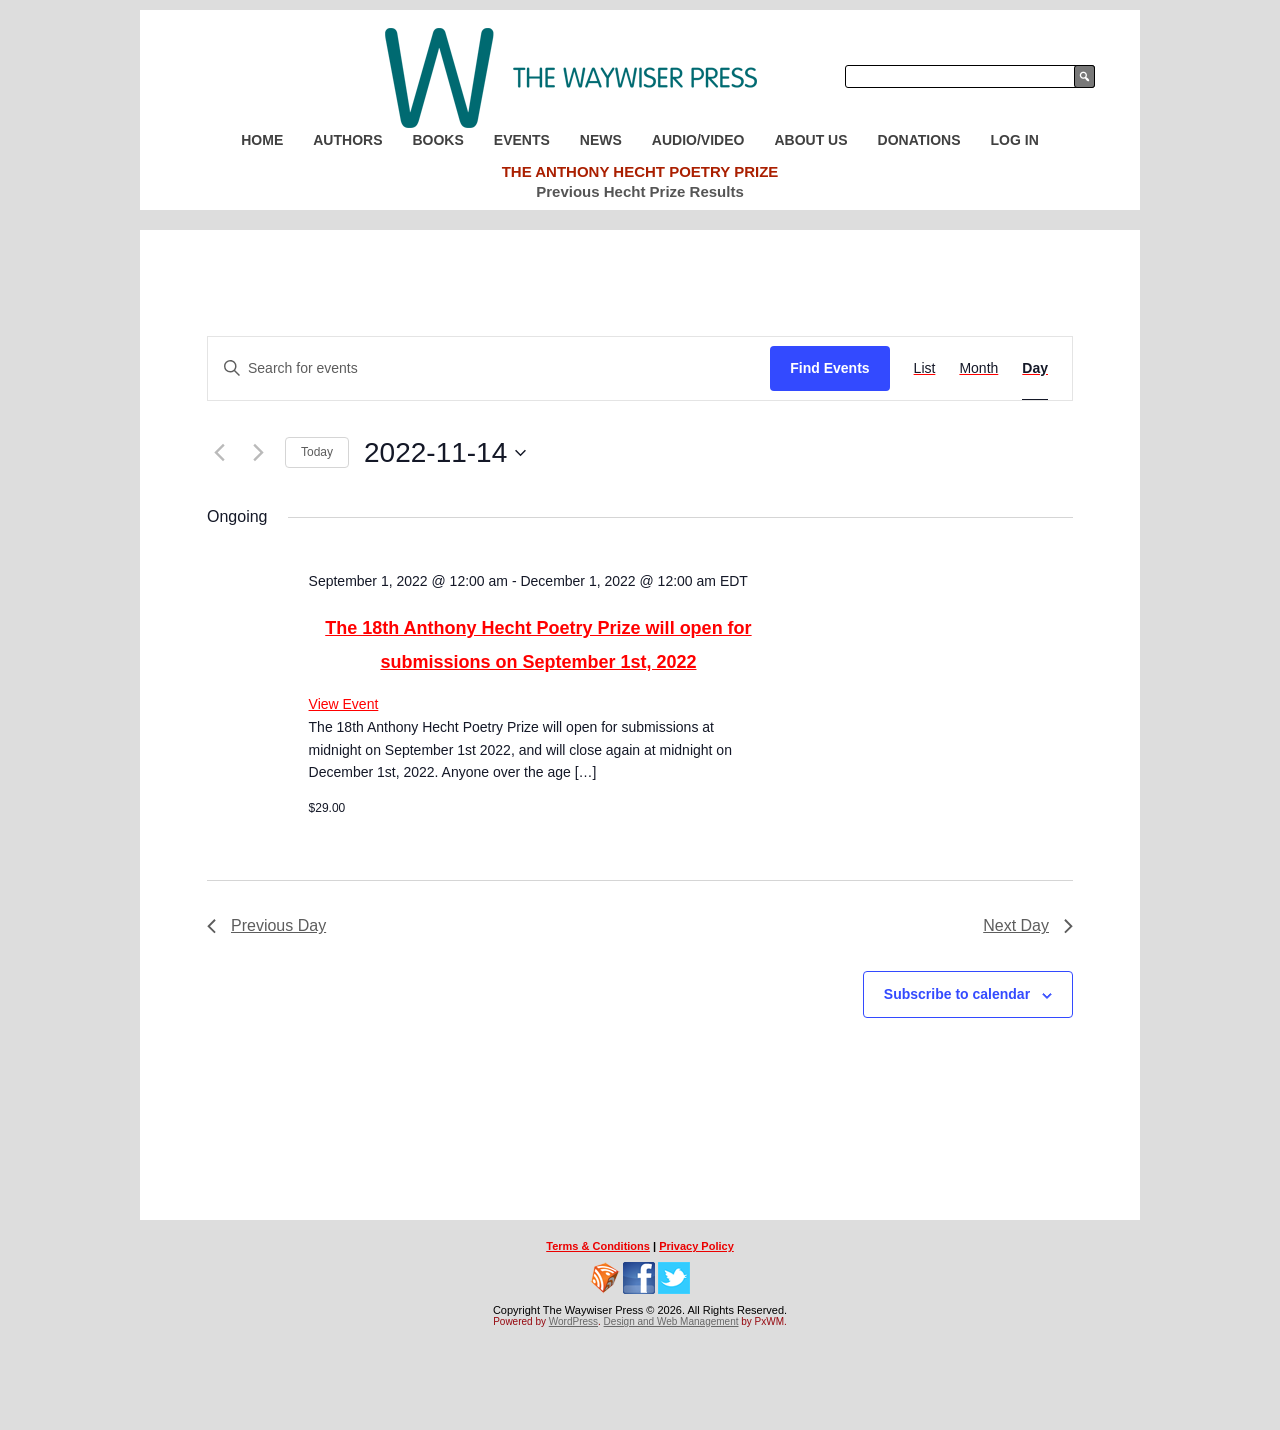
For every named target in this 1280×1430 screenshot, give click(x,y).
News (601, 140)
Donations (919, 140)
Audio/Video (698, 140)
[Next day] (258, 453)
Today (317, 452)
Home (262, 140)
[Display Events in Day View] (1035, 368)
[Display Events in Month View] (978, 368)
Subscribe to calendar (957, 994)
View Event (344, 704)
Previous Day (266, 925)
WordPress (573, 1321)
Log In (1015, 140)
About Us (810, 140)
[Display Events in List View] (925, 368)
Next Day (1028, 925)
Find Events (829, 368)
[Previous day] (219, 453)
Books (437, 140)
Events (522, 140)
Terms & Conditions (598, 1246)
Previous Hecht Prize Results (640, 191)
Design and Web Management (671, 1321)
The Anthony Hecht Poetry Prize (640, 171)
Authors (347, 140)
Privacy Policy (696, 1246)
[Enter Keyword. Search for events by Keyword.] (489, 368)
